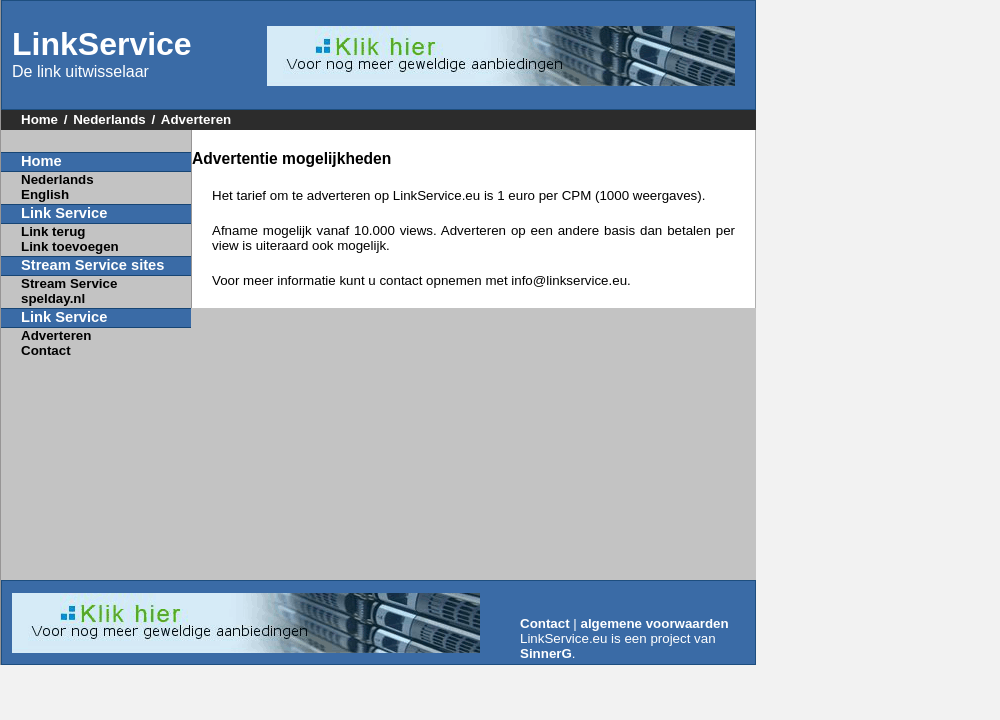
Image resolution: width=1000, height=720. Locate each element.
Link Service (64, 213)
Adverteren (196, 119)
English (45, 194)
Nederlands (109, 119)
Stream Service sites (92, 265)
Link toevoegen (70, 246)
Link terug (53, 231)
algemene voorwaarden (655, 623)
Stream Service (69, 283)
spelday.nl (53, 298)
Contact (46, 350)
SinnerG (546, 653)
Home (39, 119)
